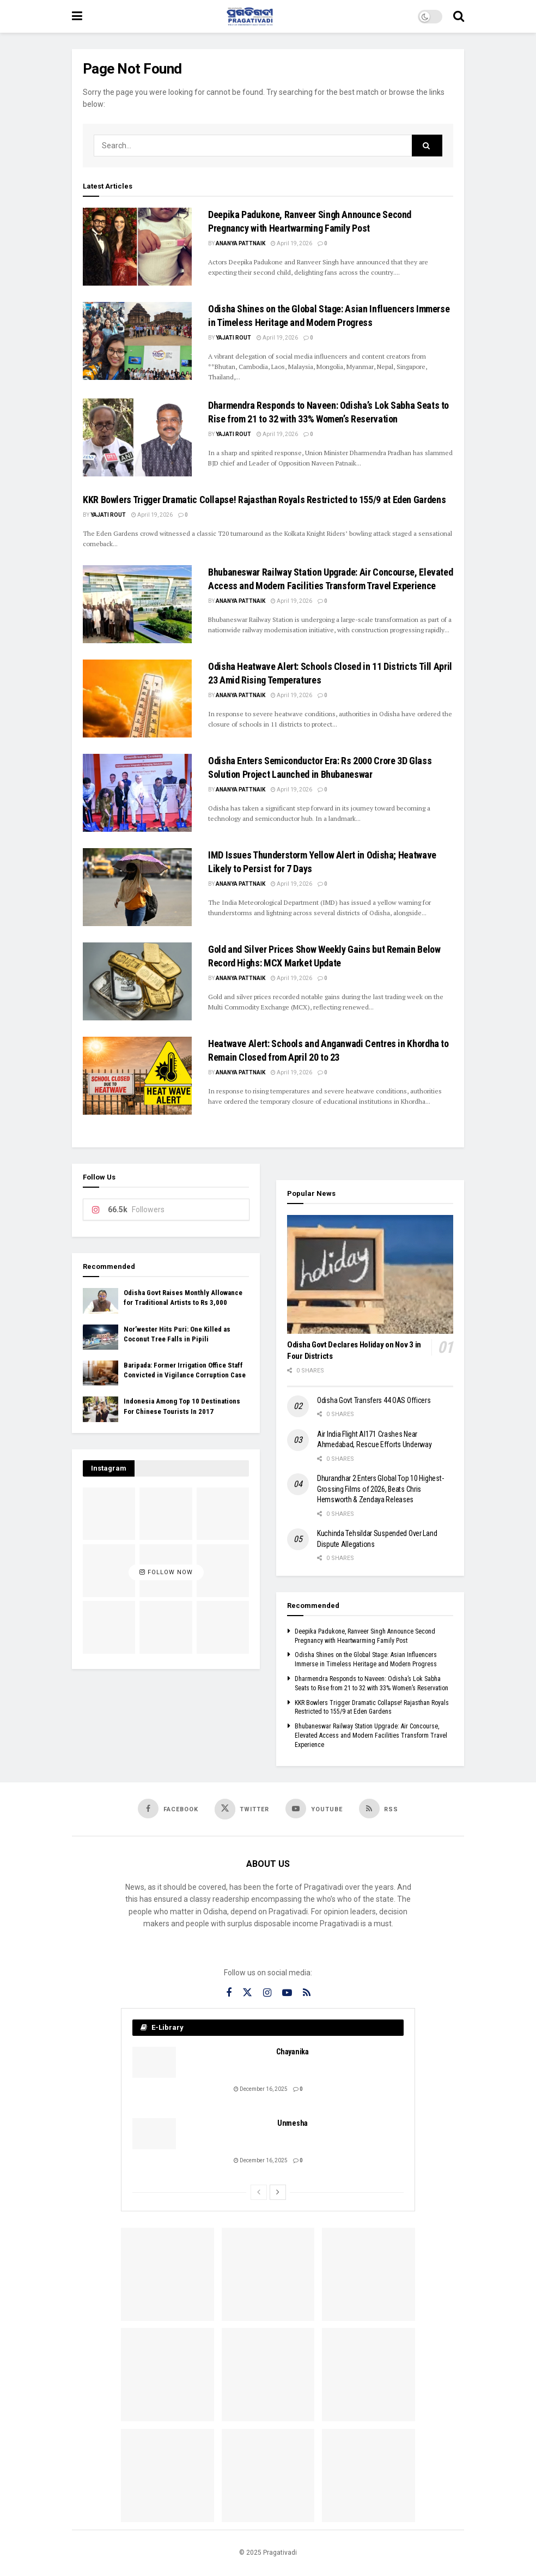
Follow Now (166, 1572)
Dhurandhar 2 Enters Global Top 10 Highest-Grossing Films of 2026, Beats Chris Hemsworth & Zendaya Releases (380, 1489)
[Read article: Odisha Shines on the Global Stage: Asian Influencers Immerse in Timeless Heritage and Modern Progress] (137, 341)
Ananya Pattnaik (240, 243)
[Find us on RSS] (379, 1808)
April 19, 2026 (291, 243)
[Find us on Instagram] (267, 1993)
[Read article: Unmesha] (154, 2133)
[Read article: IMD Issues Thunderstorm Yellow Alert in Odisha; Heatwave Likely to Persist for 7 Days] (137, 887)
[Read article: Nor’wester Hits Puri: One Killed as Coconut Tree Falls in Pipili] (100, 1337)
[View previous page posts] (259, 2192)
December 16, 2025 (261, 2089)
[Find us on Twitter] (242, 1809)
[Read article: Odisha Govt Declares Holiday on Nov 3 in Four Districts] (370, 1274)
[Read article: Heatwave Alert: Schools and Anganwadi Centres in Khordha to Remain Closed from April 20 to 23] (137, 1076)
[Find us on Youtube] (314, 1808)
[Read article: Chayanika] (154, 2062)
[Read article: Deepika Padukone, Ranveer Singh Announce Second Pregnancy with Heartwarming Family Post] (137, 247)
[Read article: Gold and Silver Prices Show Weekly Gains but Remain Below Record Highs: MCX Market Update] (137, 981)
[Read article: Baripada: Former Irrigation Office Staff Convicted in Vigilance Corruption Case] (100, 1373)
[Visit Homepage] (250, 16)
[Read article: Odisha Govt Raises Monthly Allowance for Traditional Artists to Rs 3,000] (100, 1300)
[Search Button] (458, 16)
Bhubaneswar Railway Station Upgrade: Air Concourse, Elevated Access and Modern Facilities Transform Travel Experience (371, 1735)
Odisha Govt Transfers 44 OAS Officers (374, 1400)
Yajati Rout (233, 338)
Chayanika (292, 2051)
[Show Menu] (77, 16)
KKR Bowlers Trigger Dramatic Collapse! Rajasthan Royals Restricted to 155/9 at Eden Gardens (264, 499)
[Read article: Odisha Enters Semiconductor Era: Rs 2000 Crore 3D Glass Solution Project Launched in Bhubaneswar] (137, 793)
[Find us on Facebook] (168, 1808)
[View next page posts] (278, 2192)
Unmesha (292, 2123)
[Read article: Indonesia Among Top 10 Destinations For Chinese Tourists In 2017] (100, 1409)
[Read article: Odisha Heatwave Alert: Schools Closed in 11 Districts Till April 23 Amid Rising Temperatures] (137, 698)
